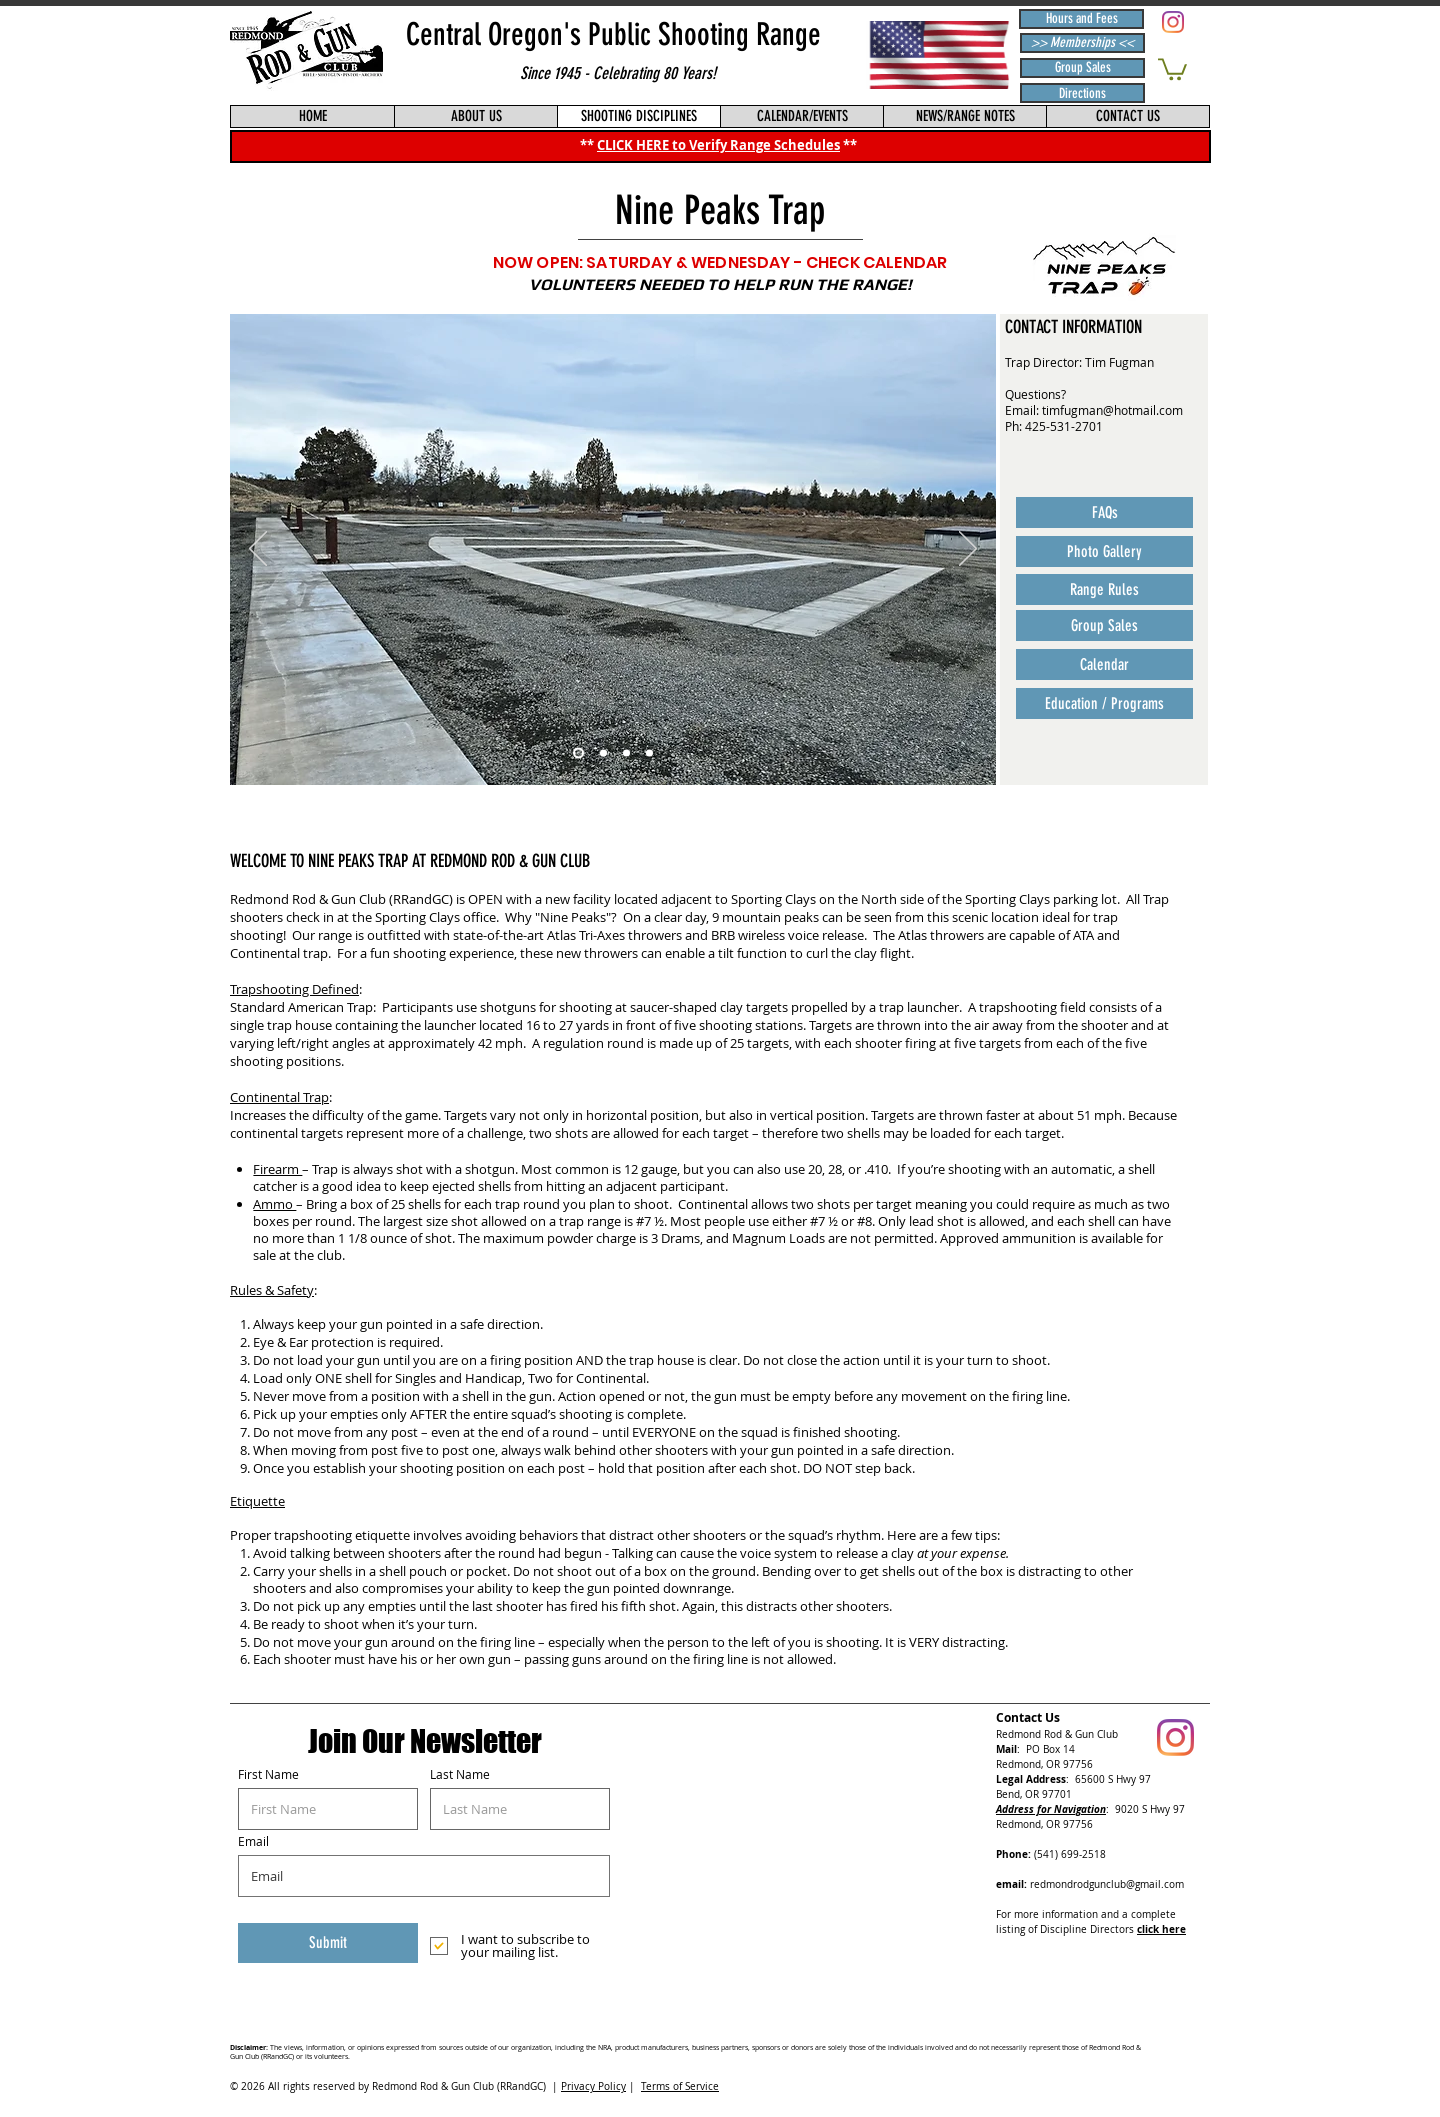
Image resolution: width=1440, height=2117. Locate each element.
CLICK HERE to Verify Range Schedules (718, 145)
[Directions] (1082, 93)
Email (253, 1841)
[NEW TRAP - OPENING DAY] (578, 753)
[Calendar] (1104, 664)
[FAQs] (1104, 512)
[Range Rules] (1104, 589)
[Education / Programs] (1104, 703)
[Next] (968, 550)
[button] (1172, 68)
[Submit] (328, 1943)
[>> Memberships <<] (1082, 43)
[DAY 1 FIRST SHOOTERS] (649, 753)
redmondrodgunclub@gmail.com (1107, 1884)
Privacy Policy (593, 2086)
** (850, 145)
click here (1161, 1929)
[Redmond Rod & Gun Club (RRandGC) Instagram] (1173, 22)
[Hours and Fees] (1081, 19)
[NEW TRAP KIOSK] (626, 753)
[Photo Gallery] (1104, 551)
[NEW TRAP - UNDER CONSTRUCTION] (603, 753)
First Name (268, 1774)
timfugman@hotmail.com (1112, 410)
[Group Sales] (1082, 68)
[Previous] (258, 550)
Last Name (460, 1774)
